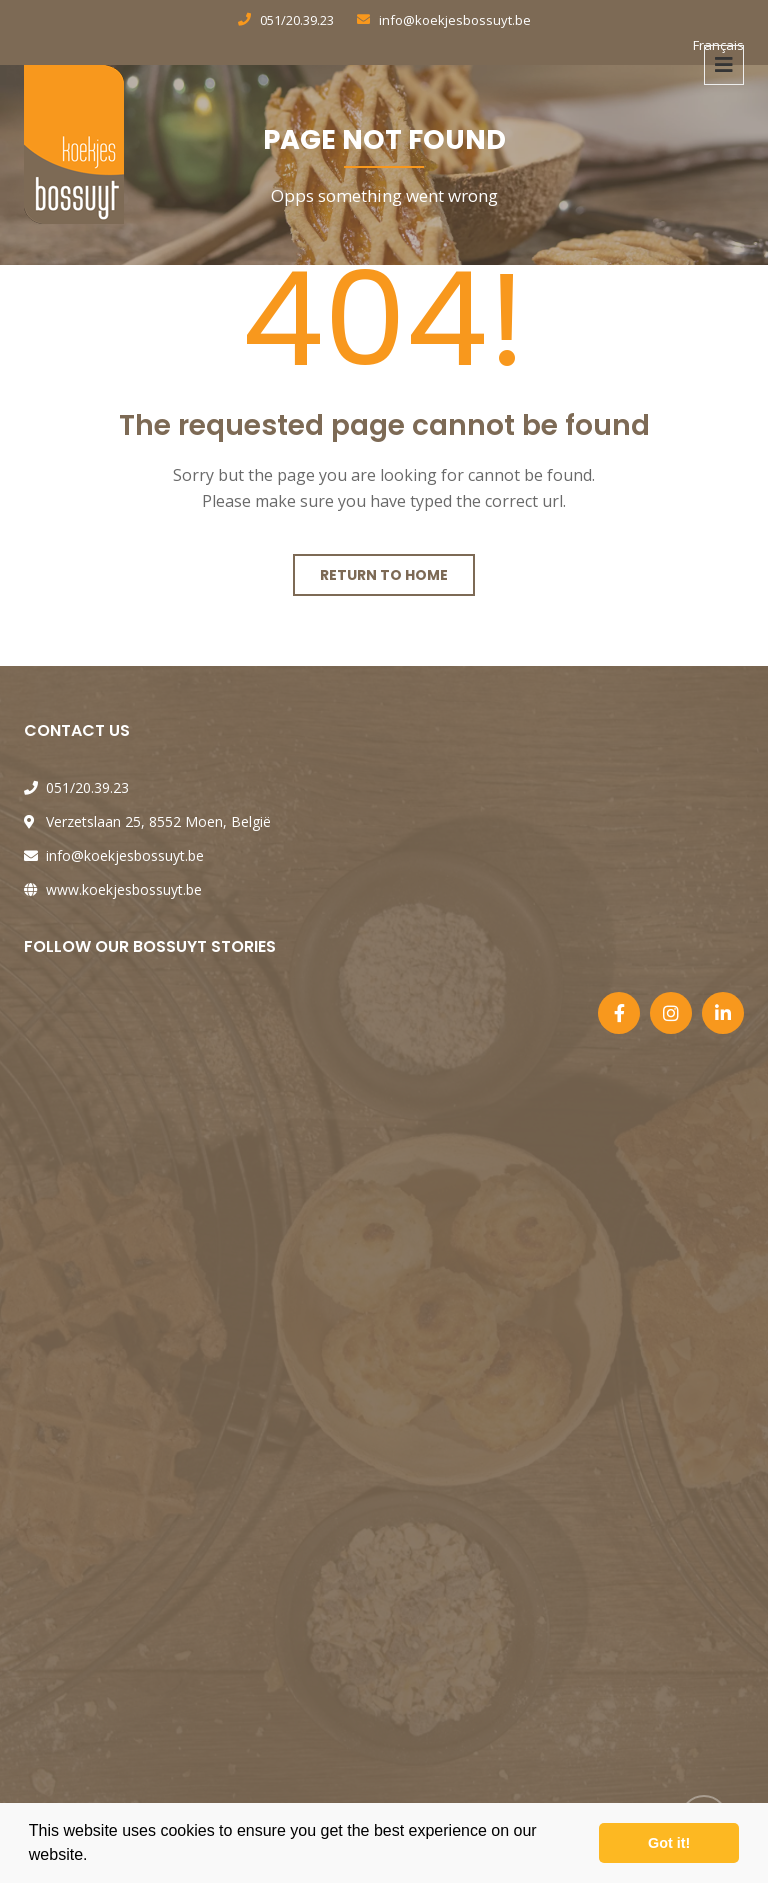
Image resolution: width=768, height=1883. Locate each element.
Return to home (384, 575)
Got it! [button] (669, 1843)
